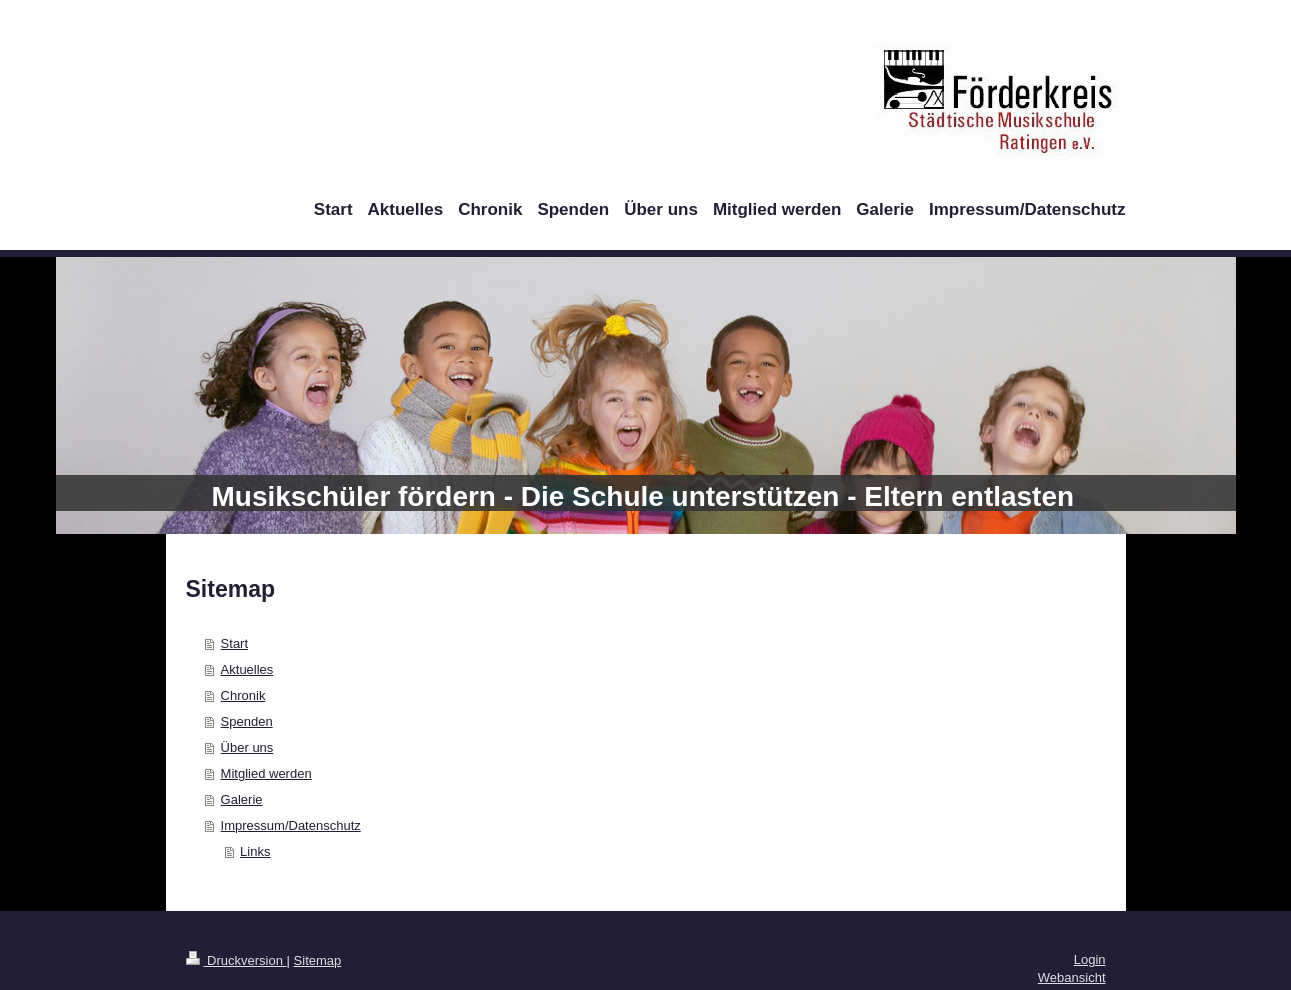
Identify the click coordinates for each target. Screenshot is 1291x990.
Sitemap (318, 960)
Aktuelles (247, 669)
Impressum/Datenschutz (291, 825)
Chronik (243, 695)
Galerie (242, 799)
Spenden (247, 721)
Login (1090, 959)
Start (234, 643)
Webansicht (1072, 977)
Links (255, 851)
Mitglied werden (266, 773)
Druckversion (236, 960)
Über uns (247, 747)
